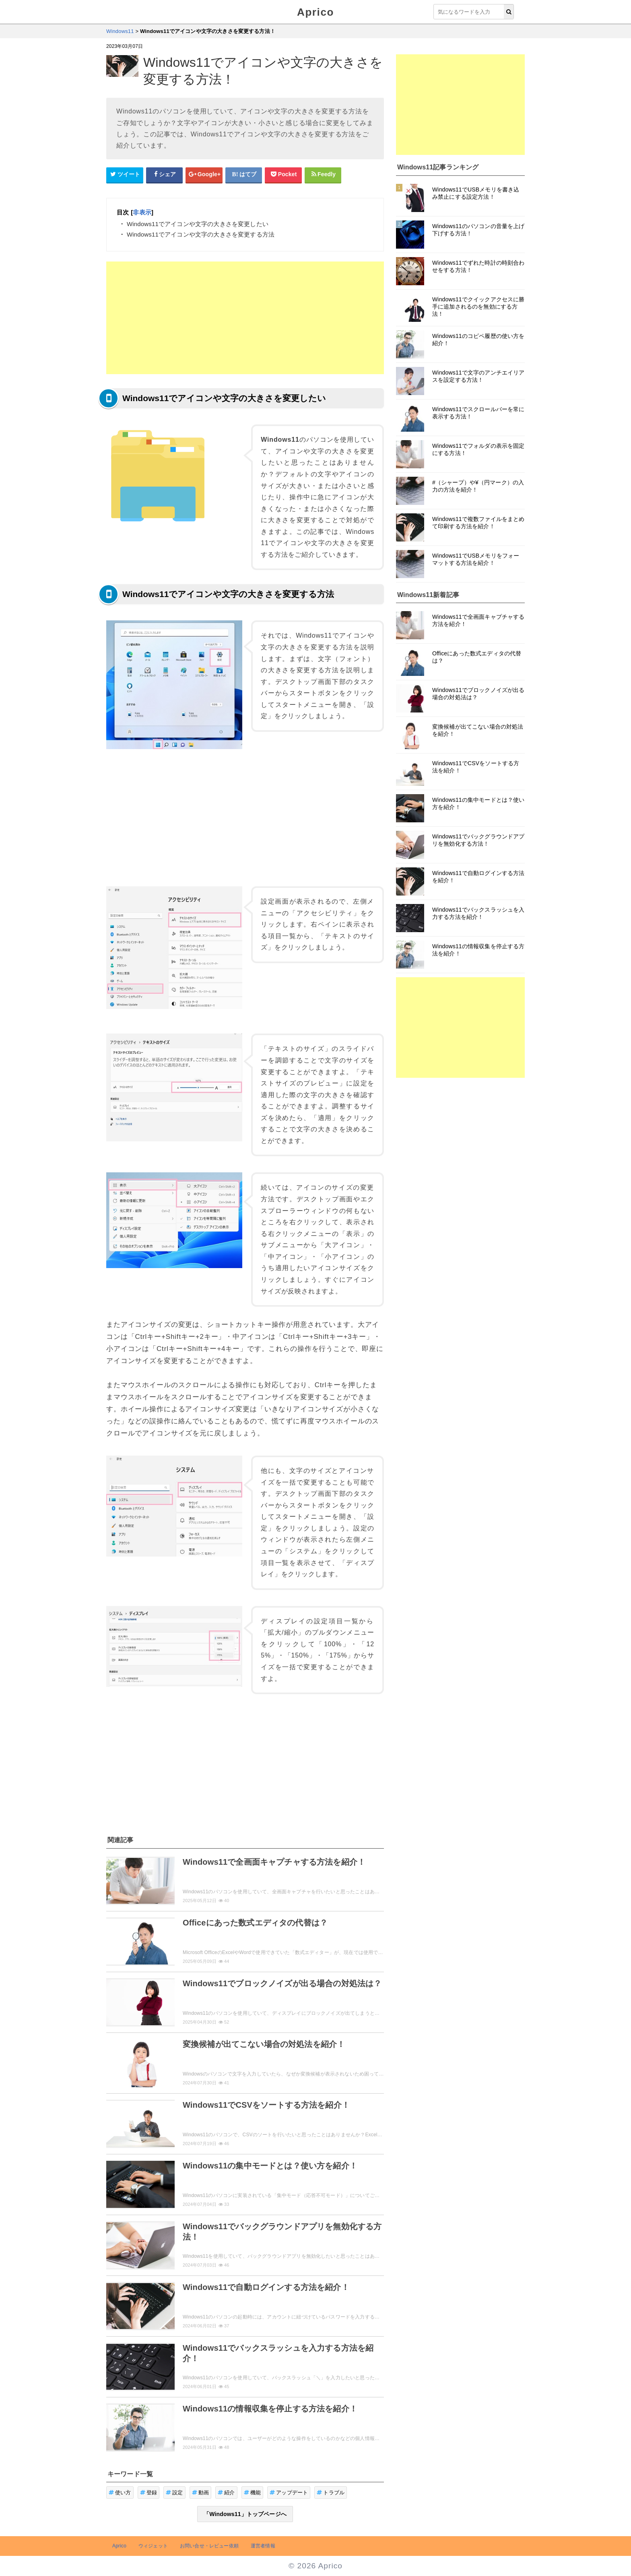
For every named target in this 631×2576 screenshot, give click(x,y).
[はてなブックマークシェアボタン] (243, 174)
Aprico (315, 12)
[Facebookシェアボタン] (164, 174)
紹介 (226, 2493)
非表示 (142, 212)
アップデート (289, 2493)
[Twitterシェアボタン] (124, 174)
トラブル (330, 2493)
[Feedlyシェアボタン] (323, 174)
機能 (252, 2493)
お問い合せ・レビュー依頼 (209, 2546)
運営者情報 (263, 2546)
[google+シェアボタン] (204, 174)
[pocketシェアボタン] (283, 174)
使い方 (120, 2493)
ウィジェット (153, 2546)
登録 (148, 2493)
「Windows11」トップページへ (245, 2514)
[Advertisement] (245, 318)
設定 (174, 2493)
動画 (200, 2493)
